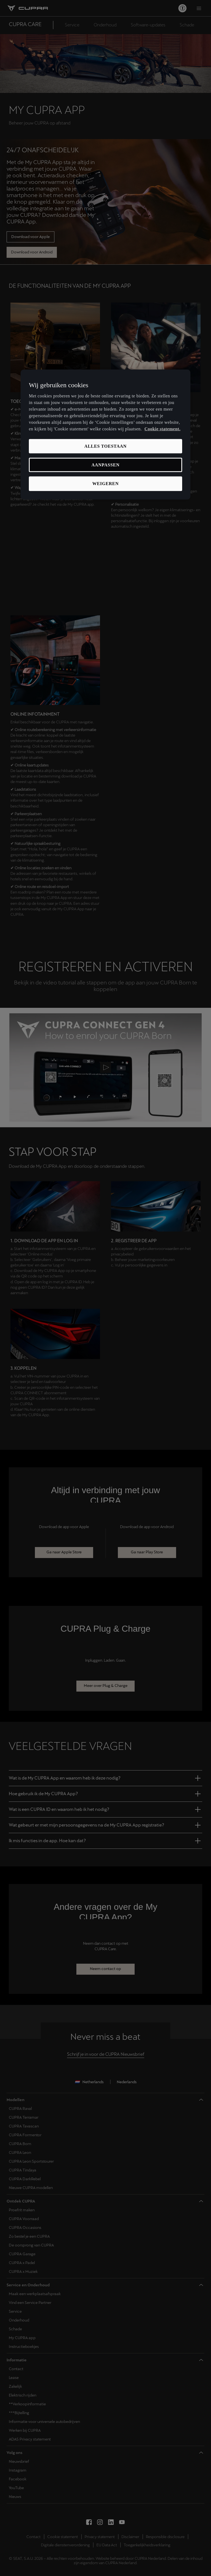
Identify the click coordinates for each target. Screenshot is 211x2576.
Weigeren (105, 483)
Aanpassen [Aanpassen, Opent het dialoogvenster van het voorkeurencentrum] (105, 464)
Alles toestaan (105, 446)
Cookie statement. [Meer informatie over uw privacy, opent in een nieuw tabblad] (163, 428)
